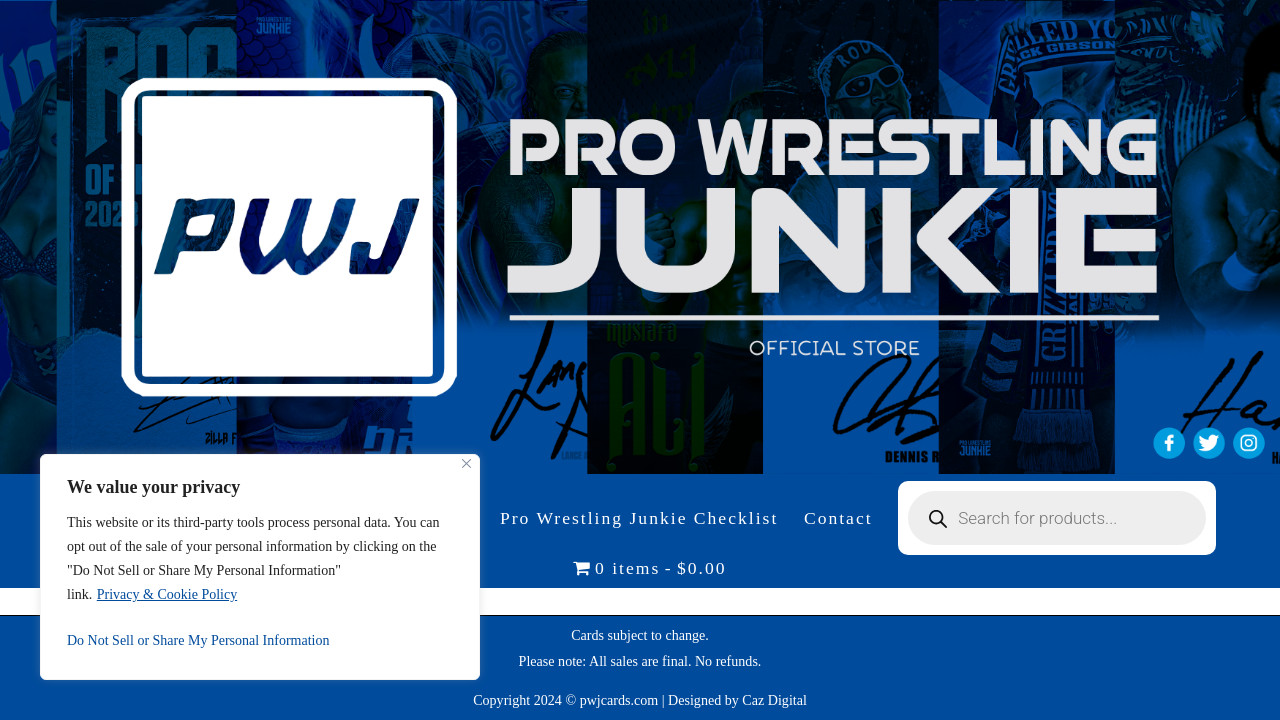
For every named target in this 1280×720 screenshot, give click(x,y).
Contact (838, 518)
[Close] (466, 463)
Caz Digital (774, 700)
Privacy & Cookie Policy (167, 594)
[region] (260, 567)
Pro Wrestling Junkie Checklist (639, 518)
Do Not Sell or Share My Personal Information (198, 640)
